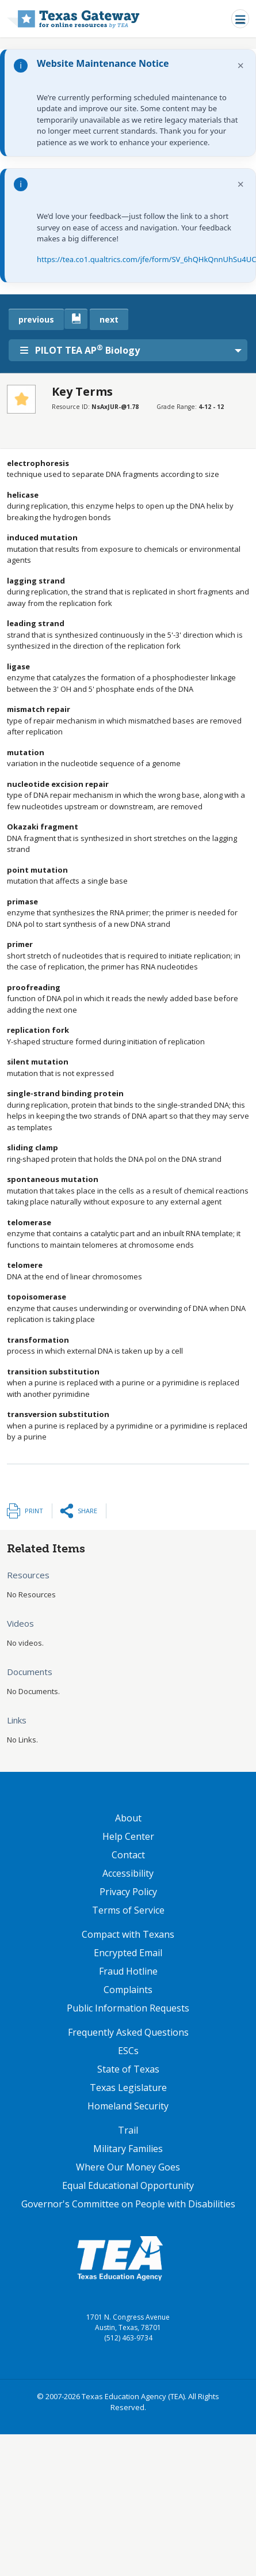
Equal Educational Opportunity (128, 2185)
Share (87, 1510)
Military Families (128, 2148)
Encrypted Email (128, 1952)
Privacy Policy (128, 1891)
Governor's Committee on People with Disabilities (128, 2204)
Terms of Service (128, 1910)
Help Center (128, 1836)
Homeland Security (128, 2106)
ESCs (128, 2050)
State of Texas (128, 2069)
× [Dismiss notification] (241, 65)
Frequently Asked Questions (128, 2032)
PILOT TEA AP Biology (80, 350)
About (128, 1818)
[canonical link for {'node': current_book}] (75, 319)
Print (34, 1510)
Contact (128, 1854)
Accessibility (128, 1873)
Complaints (128, 1989)
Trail (128, 2130)
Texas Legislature (128, 2087)
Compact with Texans (128, 1934)
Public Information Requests (128, 2008)
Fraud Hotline (128, 1971)
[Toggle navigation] (240, 18)
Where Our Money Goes (128, 2167)
